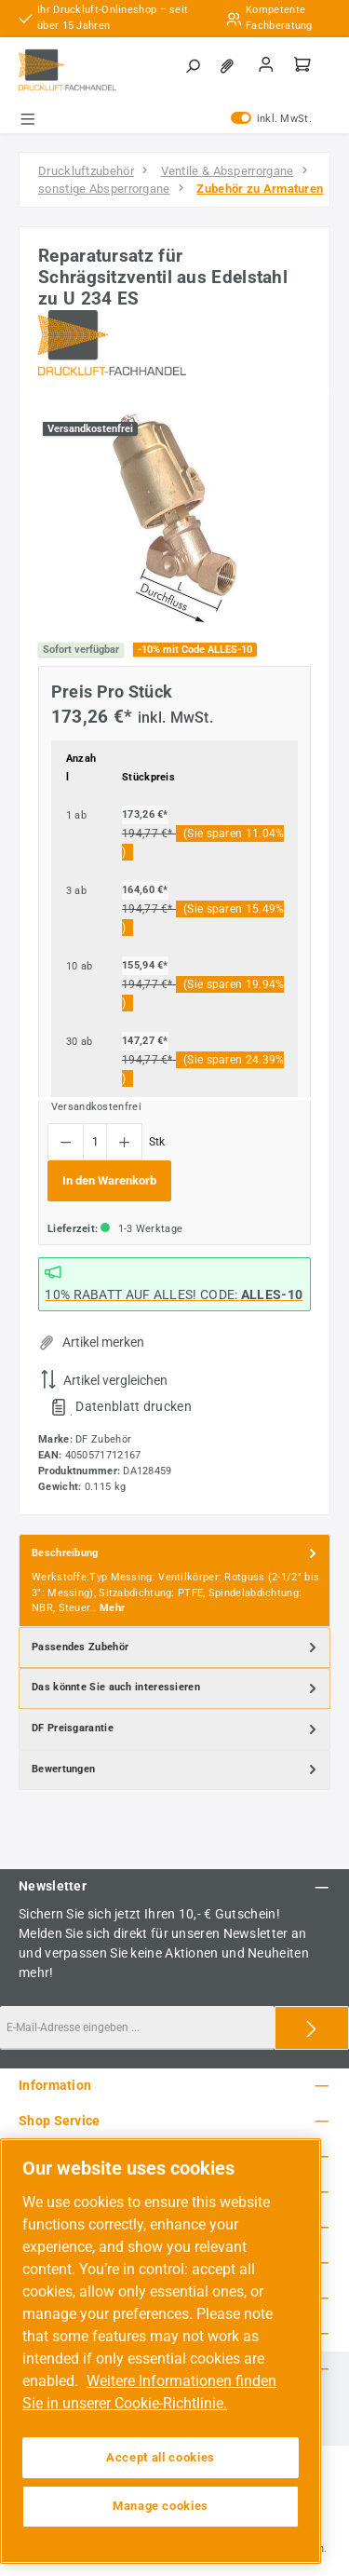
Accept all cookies (160, 2457)
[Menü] (27, 119)
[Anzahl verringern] (65, 1141)
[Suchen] (193, 67)
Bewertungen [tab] (176, 1770)
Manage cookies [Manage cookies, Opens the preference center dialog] (160, 2506)
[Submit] (312, 2028)
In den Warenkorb (109, 1180)
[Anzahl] (95, 1141)
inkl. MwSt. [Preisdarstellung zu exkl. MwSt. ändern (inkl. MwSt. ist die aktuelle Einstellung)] (271, 119)
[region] (174, 517)
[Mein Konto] (266, 66)
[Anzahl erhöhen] (124, 1141)
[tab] (174, 1581)
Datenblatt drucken (133, 1406)
